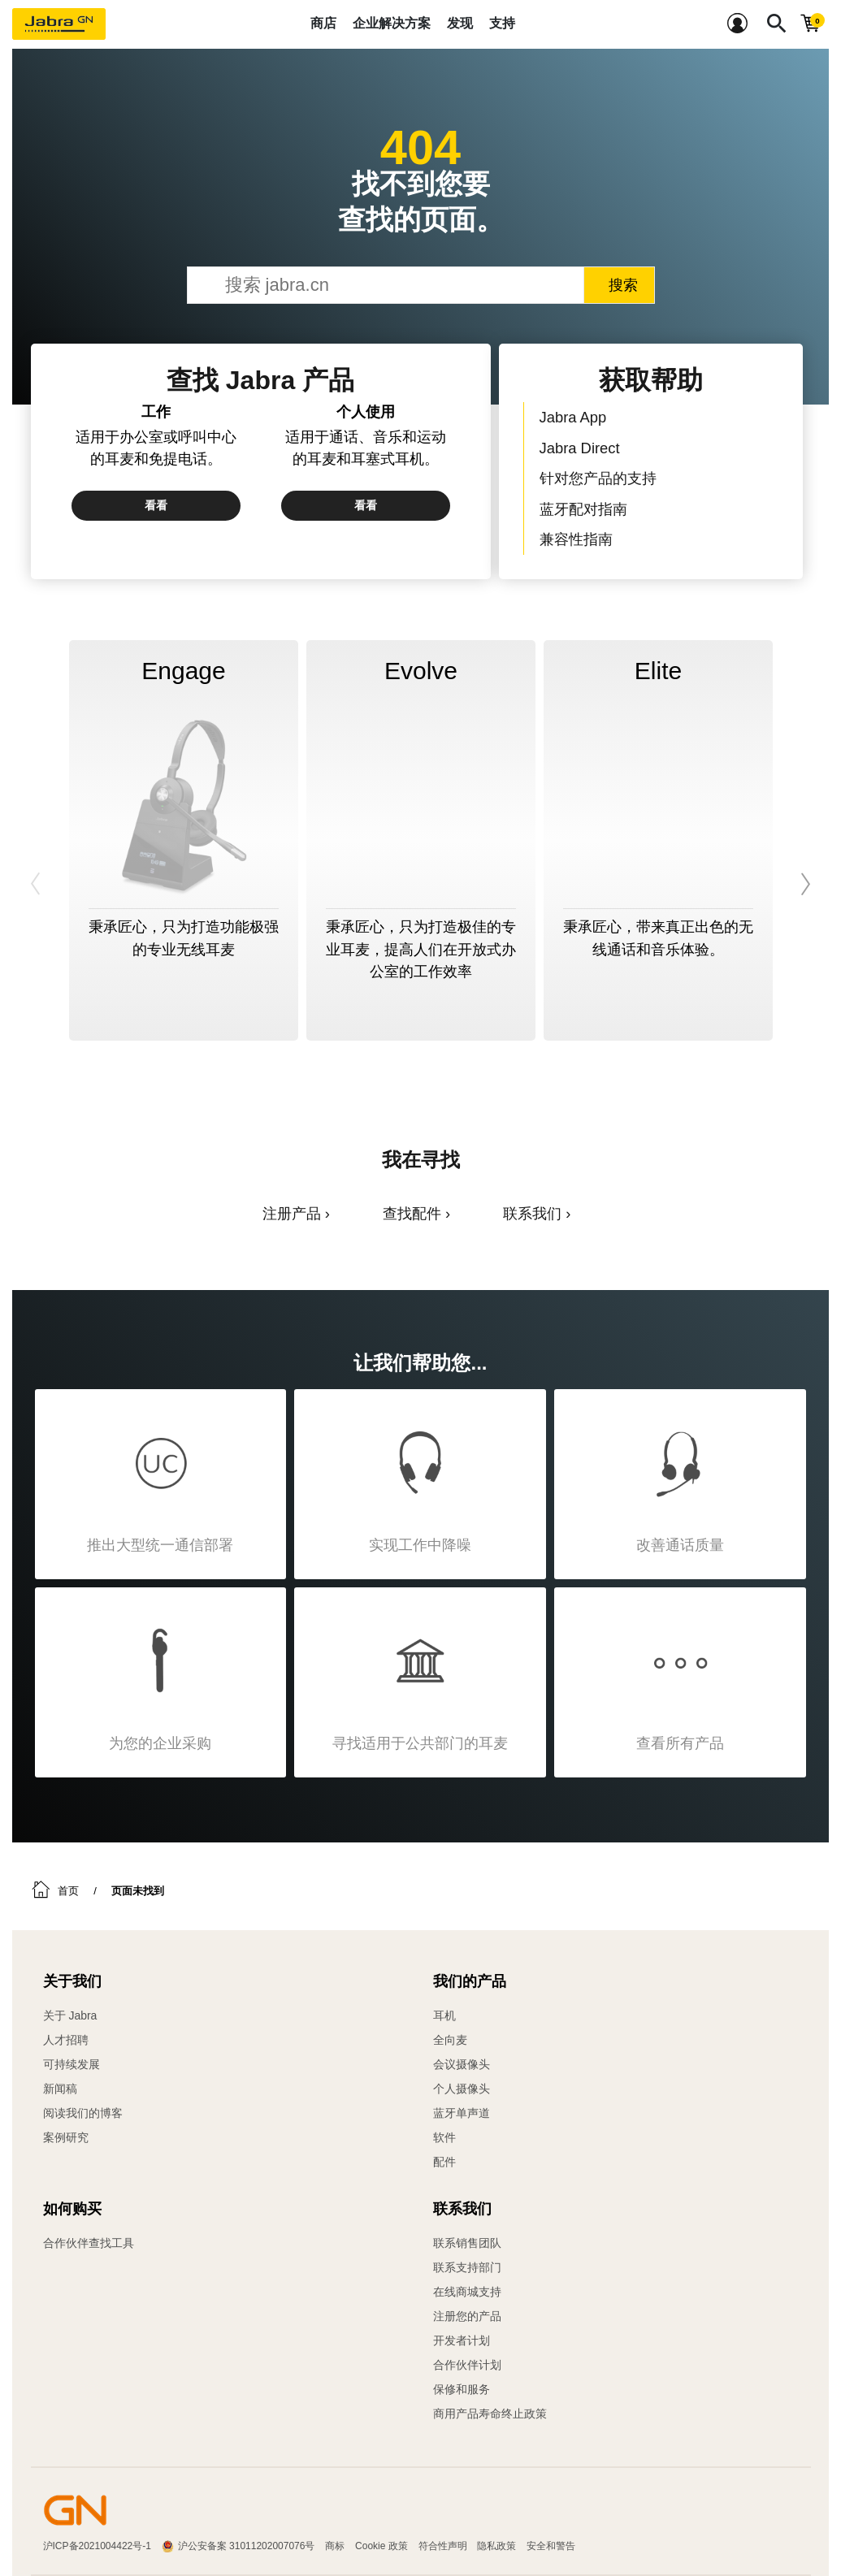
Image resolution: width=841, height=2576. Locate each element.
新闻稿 (60, 2088)
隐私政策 (496, 2546)
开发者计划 (461, 2340)
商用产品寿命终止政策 (490, 2413)
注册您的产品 (467, 2316)
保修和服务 (461, 2389)
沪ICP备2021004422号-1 (97, 2546)
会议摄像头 (461, 2064)
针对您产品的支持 (598, 478)
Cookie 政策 (381, 2546)
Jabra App (573, 417)
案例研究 (66, 2137)
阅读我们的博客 (83, 2112)
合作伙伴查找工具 (88, 2242)
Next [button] (804, 884)
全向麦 (450, 2039)
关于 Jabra (70, 2015)
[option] (183, 840)
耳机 (444, 2015)
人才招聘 (66, 2039)
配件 (444, 2161)
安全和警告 (551, 2546)
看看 (156, 505)
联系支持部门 (467, 2267)
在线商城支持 (467, 2291)
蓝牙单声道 (461, 2112)
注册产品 (291, 1213)
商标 (335, 2546)
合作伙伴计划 (467, 2364)
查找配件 (412, 1213)
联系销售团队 (467, 2242)
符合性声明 (442, 2546)
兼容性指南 (576, 539)
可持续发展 (71, 2064)
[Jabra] (59, 24)
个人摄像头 (461, 2088)
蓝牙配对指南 (583, 508)
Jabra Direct (580, 448)
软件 (444, 2137)
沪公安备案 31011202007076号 (246, 2546)
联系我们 (532, 1213)
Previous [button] (36, 884)
